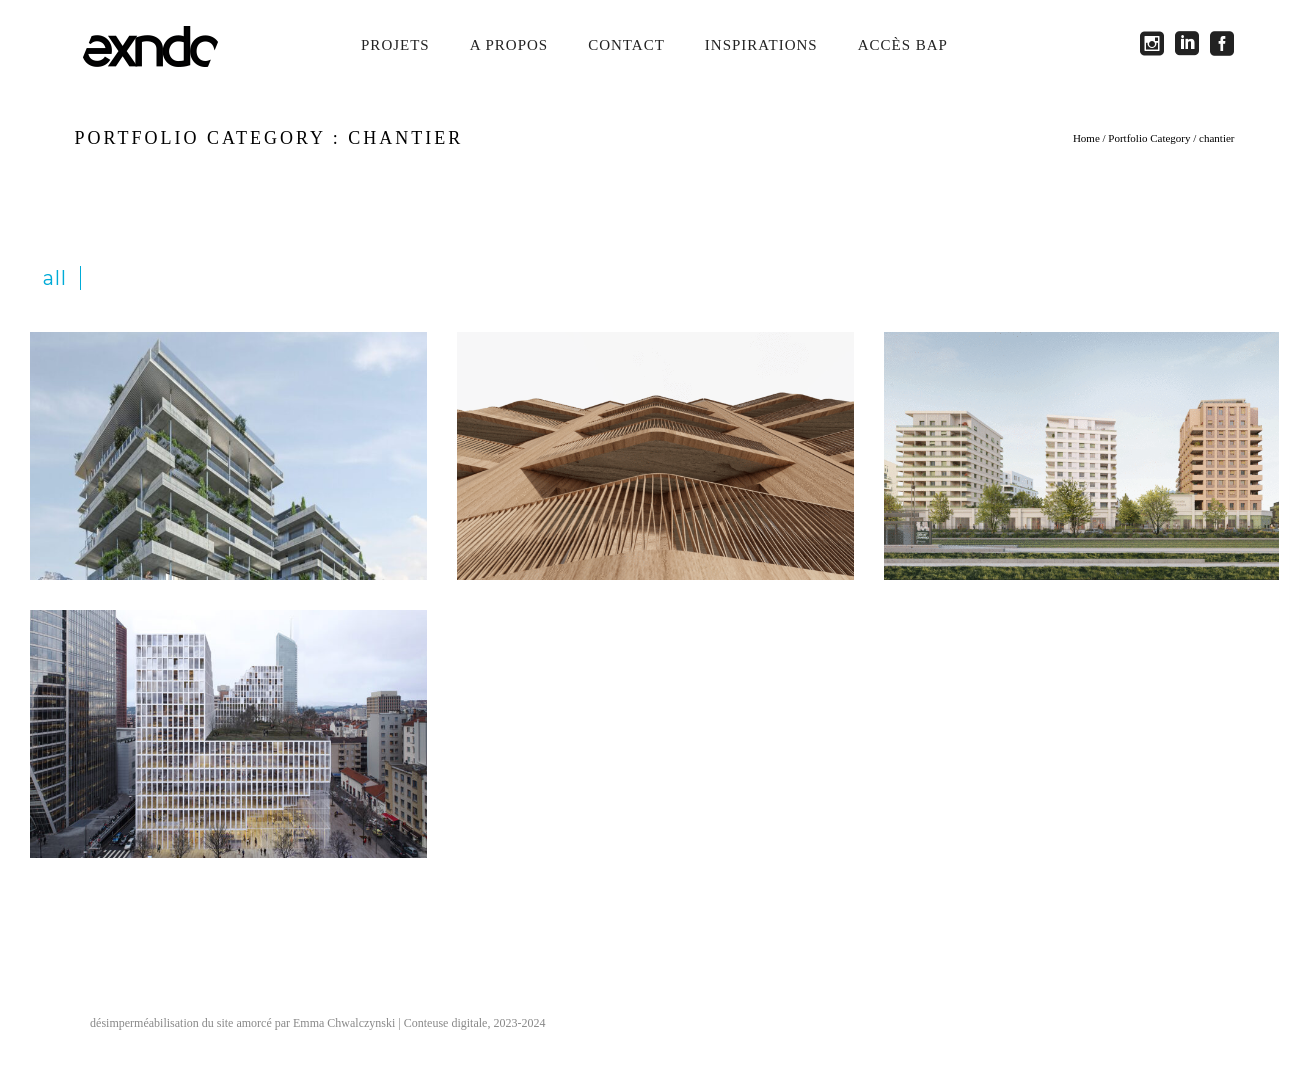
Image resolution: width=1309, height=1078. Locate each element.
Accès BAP (903, 45)
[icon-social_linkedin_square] (1192, 44)
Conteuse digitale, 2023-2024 (475, 1023)
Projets (395, 45)
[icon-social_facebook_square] (1222, 44)
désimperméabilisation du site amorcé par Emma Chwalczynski (242, 1023)
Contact (626, 45)
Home (1086, 138)
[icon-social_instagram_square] (1157, 44)
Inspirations (761, 45)
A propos (509, 45)
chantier (1216, 138)
